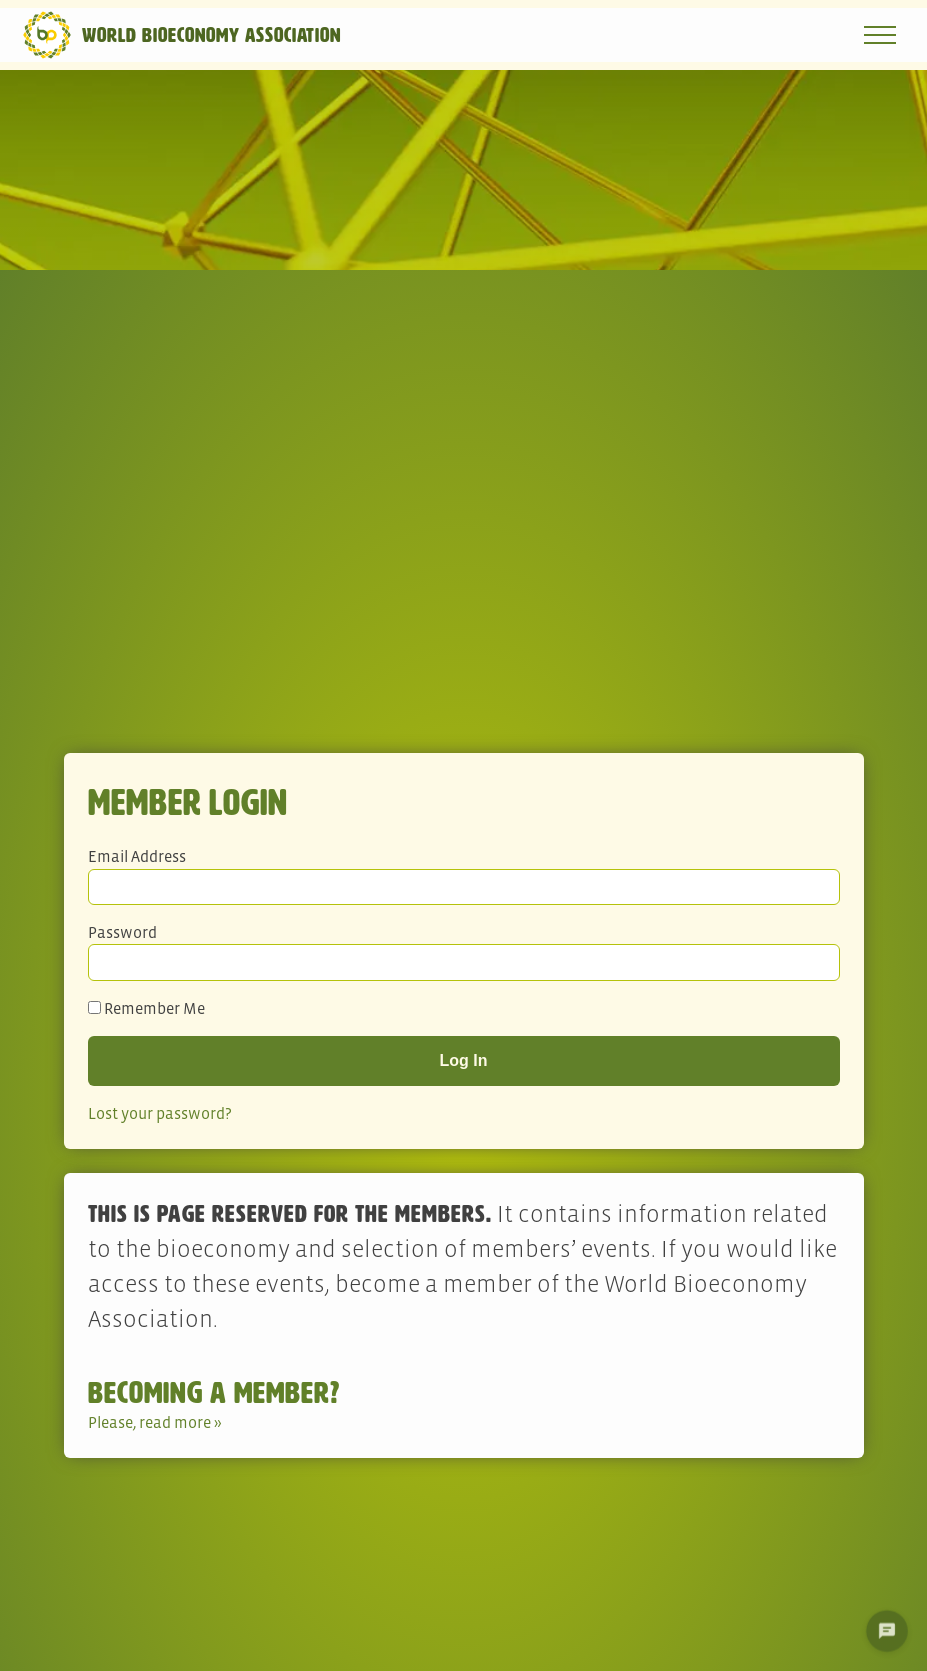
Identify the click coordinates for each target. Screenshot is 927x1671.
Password (122, 932)
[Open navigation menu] (880, 35)
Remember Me (146, 1008)
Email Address (137, 856)
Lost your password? (160, 1113)
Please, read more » (155, 1422)
